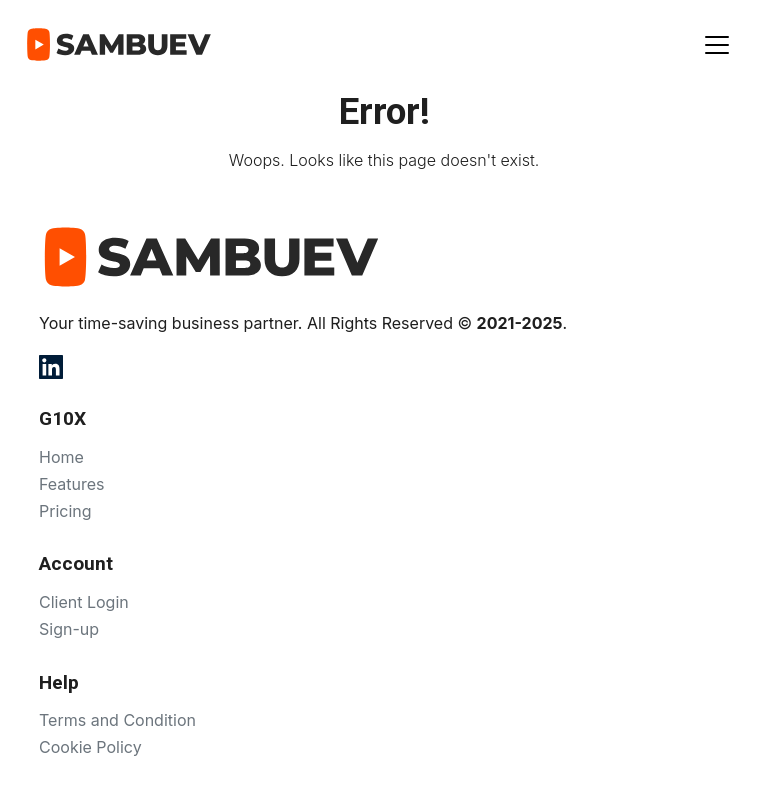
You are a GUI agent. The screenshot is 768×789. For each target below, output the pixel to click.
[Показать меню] (717, 45)
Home (61, 457)
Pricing (65, 511)
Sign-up (69, 629)
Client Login (84, 602)
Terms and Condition (117, 720)
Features (72, 484)
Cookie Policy (90, 747)
